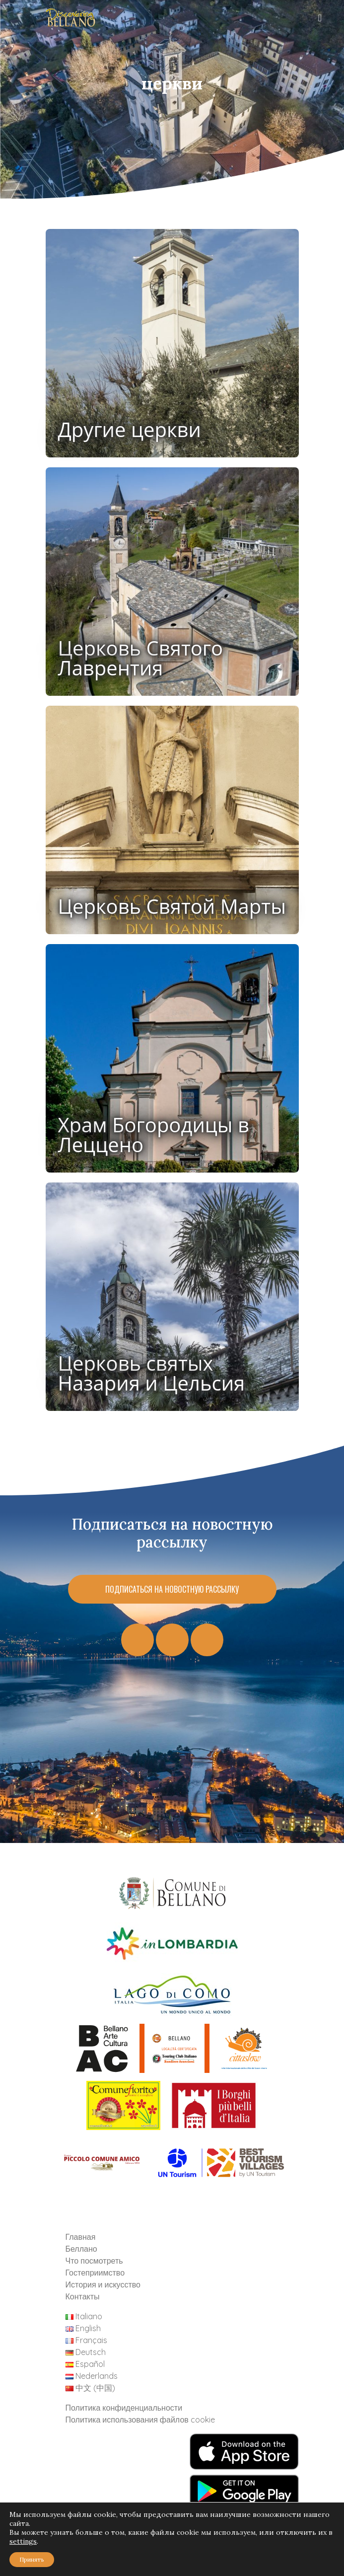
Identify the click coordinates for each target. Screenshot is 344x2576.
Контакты (83, 2296)
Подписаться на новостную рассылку (172, 1589)
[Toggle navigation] (320, 20)
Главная (81, 2237)
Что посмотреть (94, 2261)
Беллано (81, 2249)
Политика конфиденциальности (124, 2408)
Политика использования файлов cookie (140, 2420)
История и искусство (103, 2284)
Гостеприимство (95, 2273)
